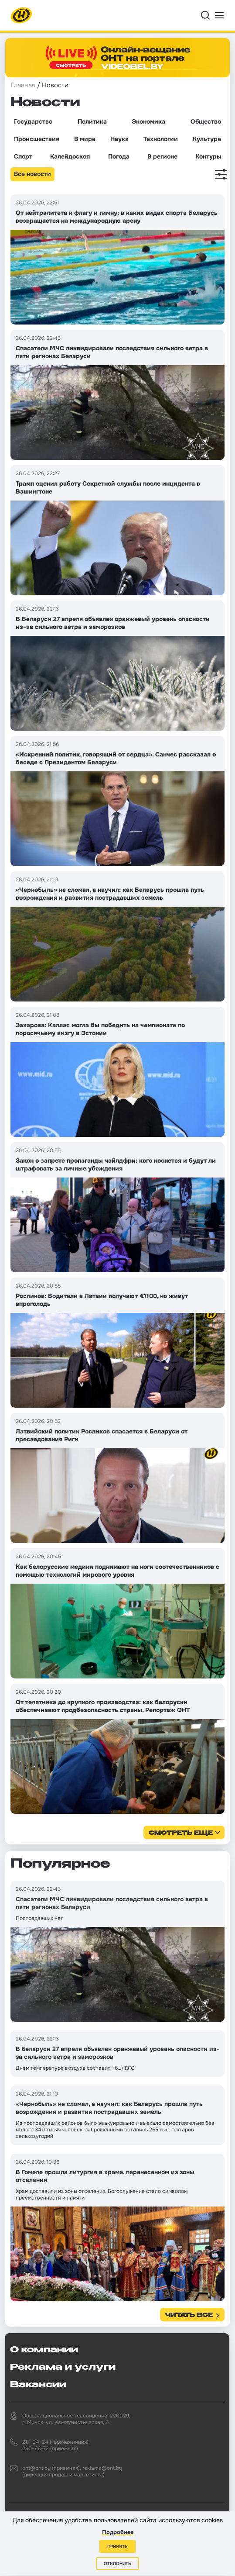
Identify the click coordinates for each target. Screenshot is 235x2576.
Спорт (23, 156)
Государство (33, 121)
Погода (118, 156)
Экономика (148, 121)
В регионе (162, 156)
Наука (119, 139)
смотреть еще (181, 1833)
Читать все (189, 2315)
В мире (84, 139)
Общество (206, 121)
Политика (92, 121)
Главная (22, 85)
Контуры (208, 156)
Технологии (160, 139)
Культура (207, 139)
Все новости (32, 174)
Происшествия (36, 139)
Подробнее (117, 2532)
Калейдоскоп (70, 156)
